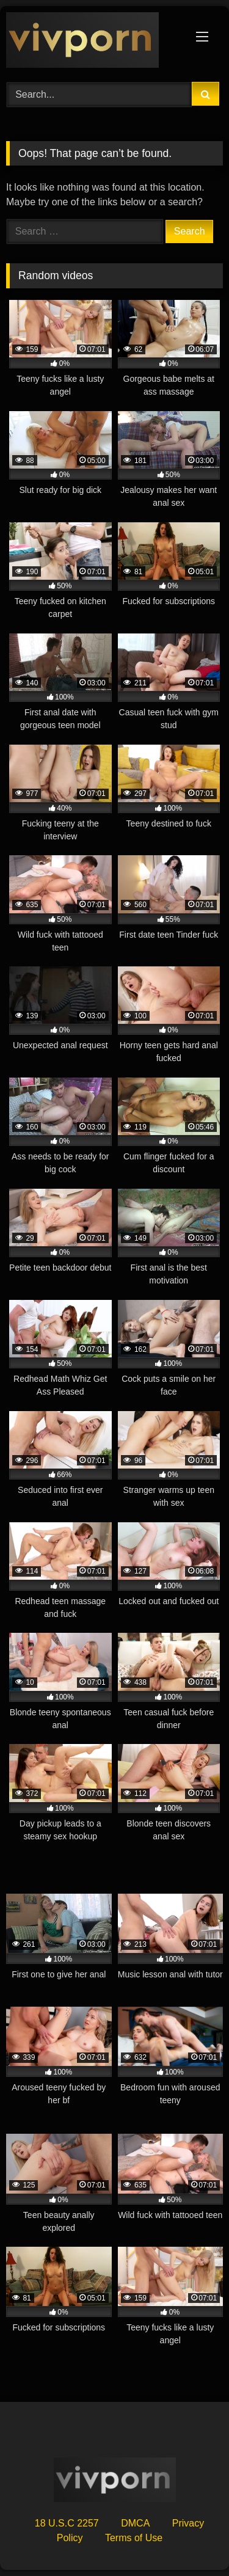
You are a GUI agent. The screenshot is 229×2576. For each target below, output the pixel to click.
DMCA (135, 2523)
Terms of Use (133, 2538)
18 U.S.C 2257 (67, 2523)
